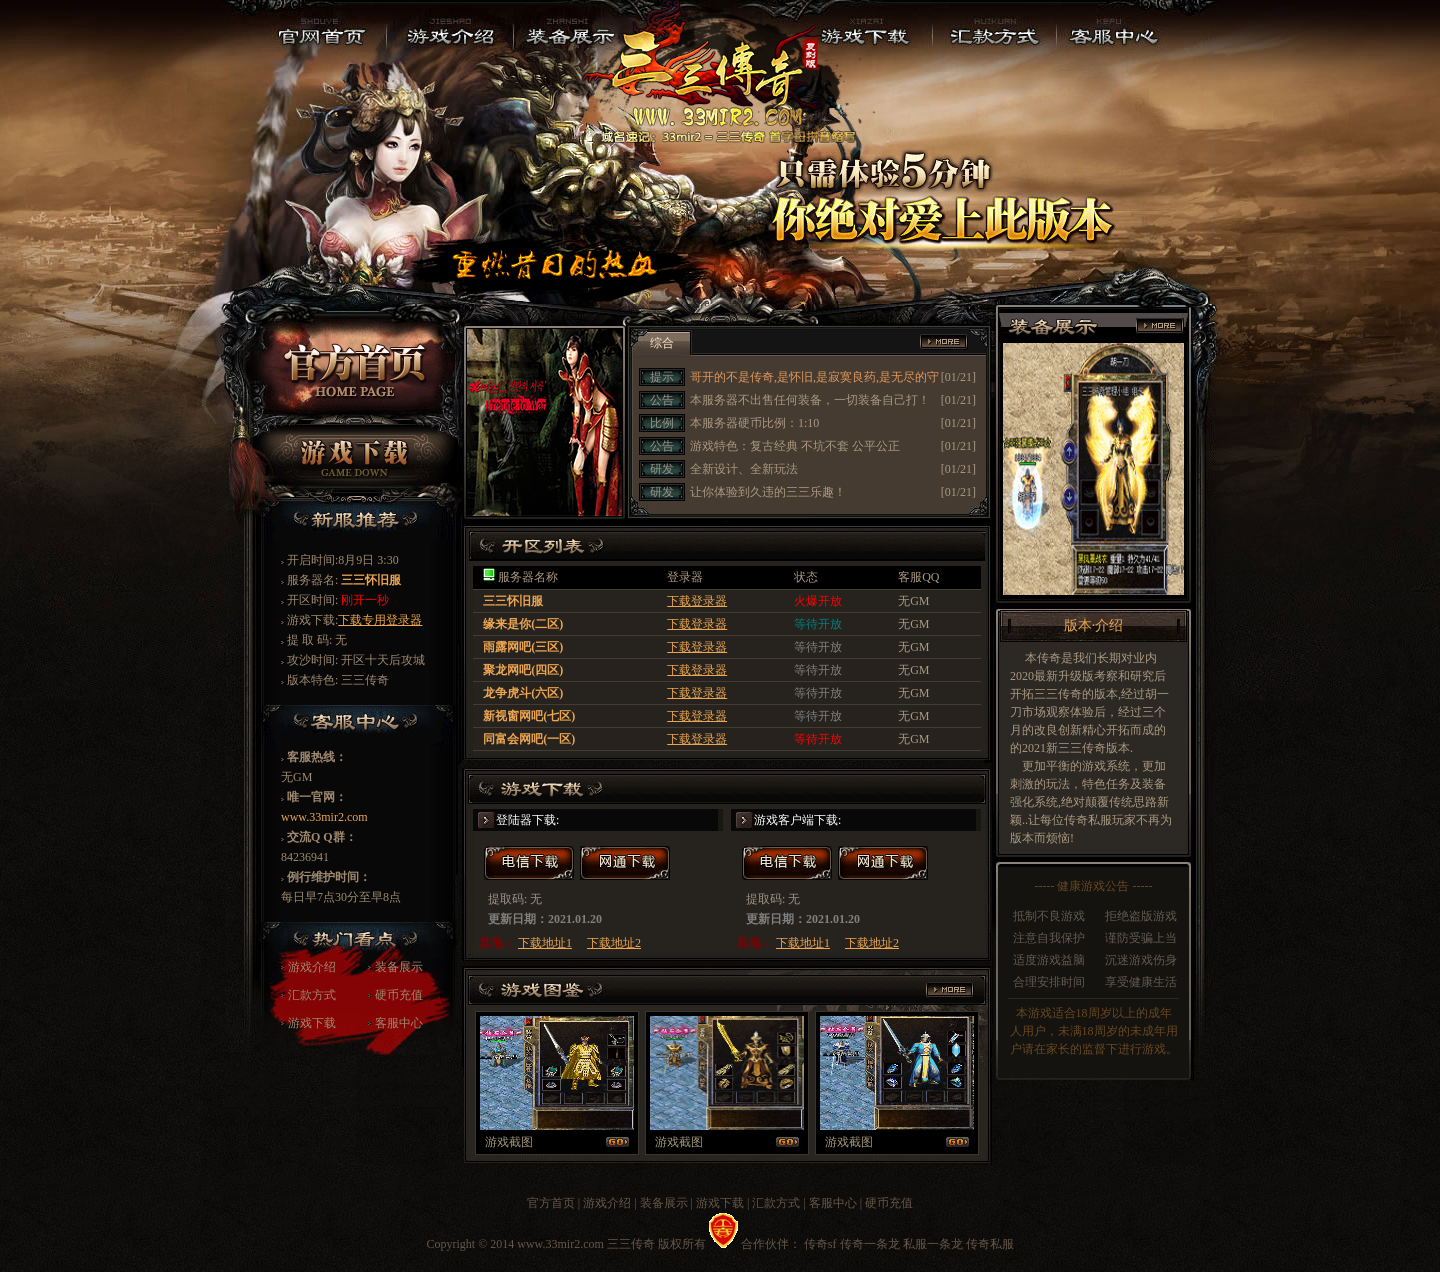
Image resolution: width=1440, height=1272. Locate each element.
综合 (662, 343)
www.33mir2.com (324, 817)
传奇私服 (990, 1244)
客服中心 (399, 1023)
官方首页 (551, 1203)
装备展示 (399, 967)
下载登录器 (697, 601)
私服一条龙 (933, 1244)
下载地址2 (614, 943)
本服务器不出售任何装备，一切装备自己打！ (810, 400)
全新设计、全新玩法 (744, 469)
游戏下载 (312, 1023)
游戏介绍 (312, 967)
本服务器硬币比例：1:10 (754, 423)
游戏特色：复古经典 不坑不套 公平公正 (795, 446)
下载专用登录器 (380, 620)
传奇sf (820, 1244)
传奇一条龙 (870, 1244)
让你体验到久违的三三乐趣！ (768, 492)
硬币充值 (399, 995)
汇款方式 (312, 995)
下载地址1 (545, 943)
